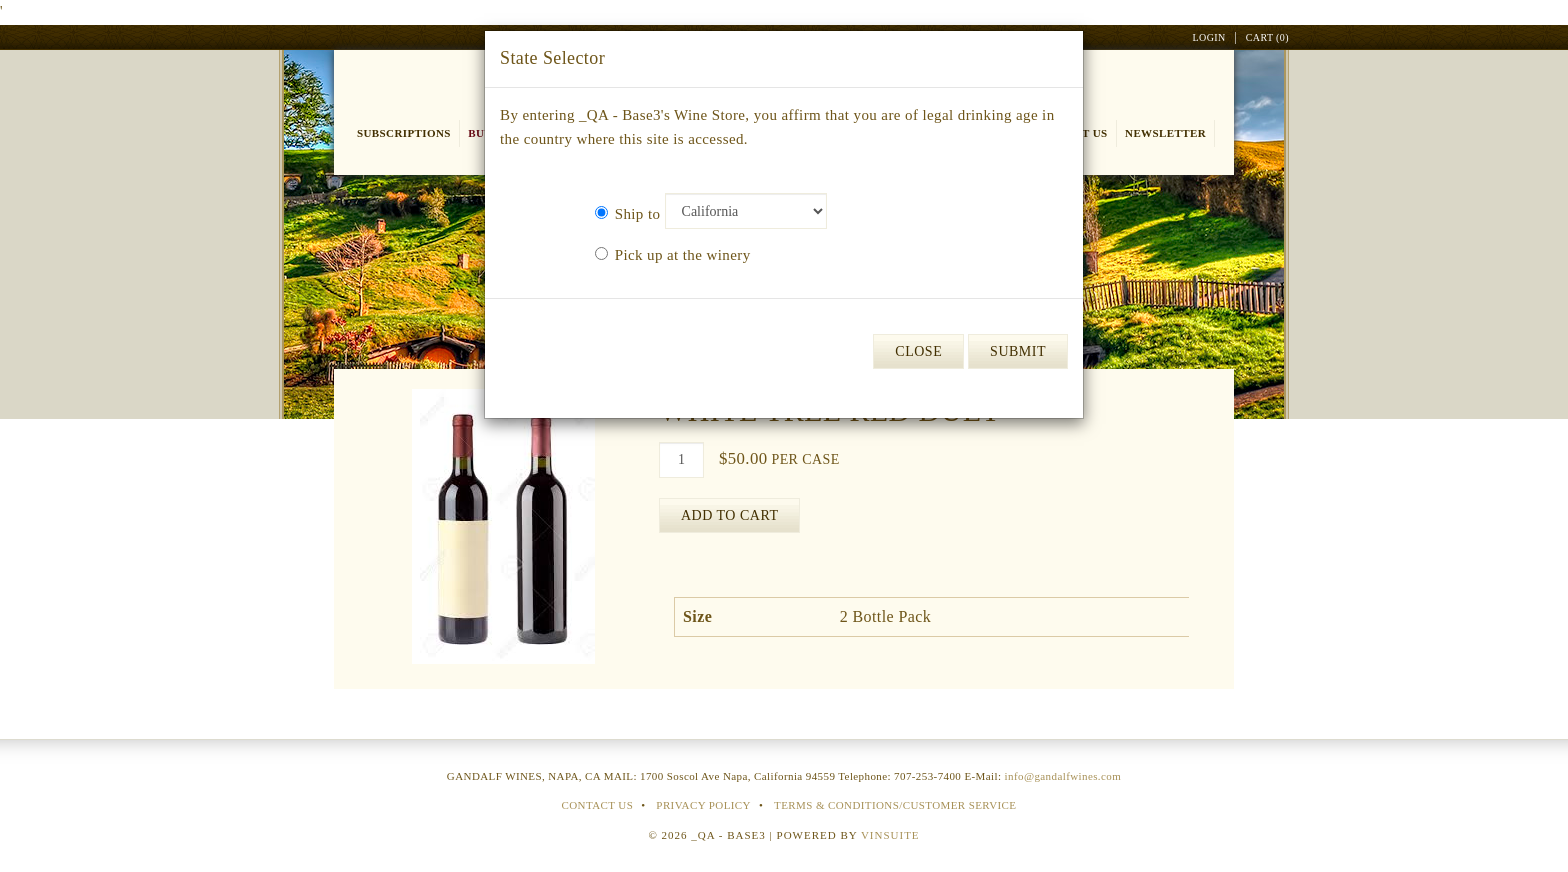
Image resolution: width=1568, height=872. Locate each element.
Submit (1018, 351)
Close (918, 351)
